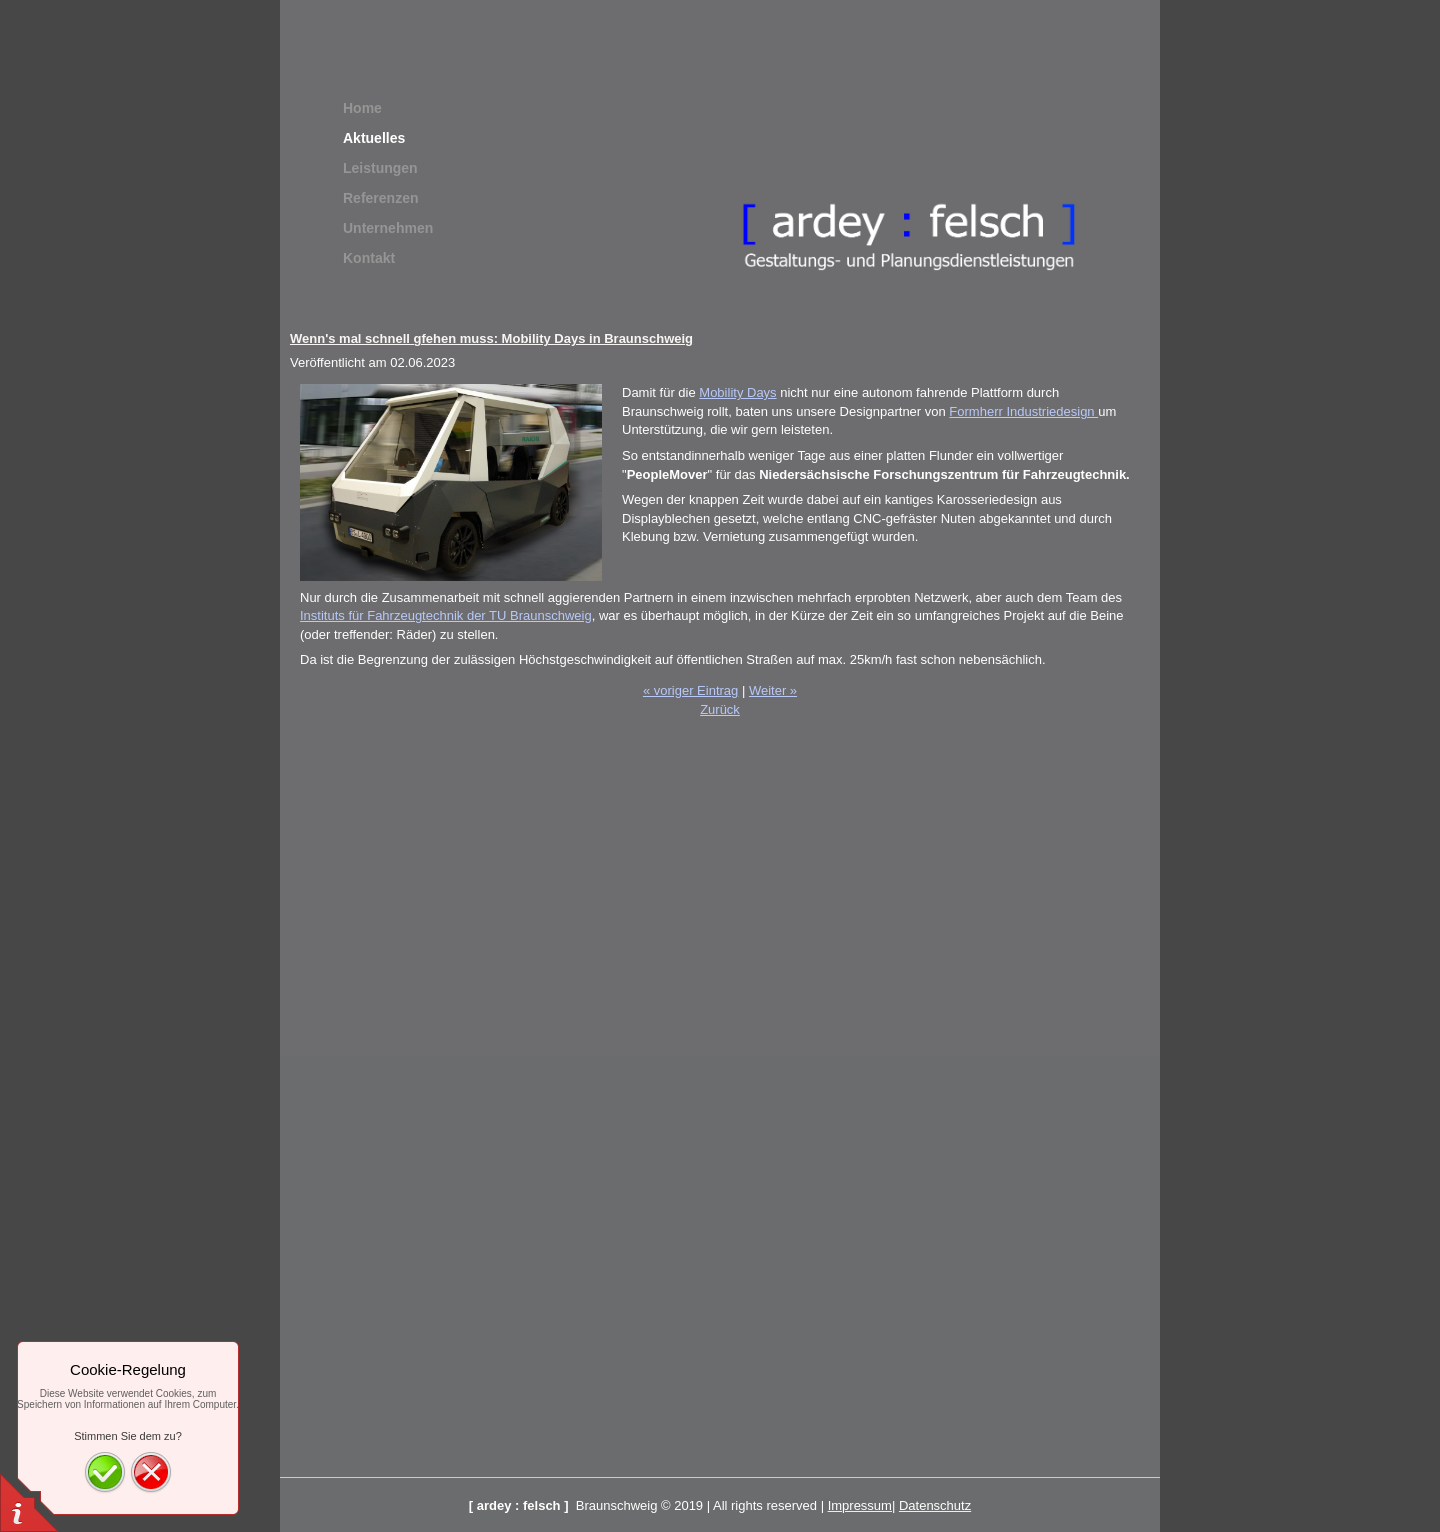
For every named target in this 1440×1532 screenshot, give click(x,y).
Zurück (720, 709)
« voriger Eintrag (690, 690)
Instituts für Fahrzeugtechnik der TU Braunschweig (446, 615)
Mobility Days (737, 392)
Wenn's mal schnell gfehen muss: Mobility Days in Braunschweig (491, 338)
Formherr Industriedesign (1023, 411)
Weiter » (773, 690)
